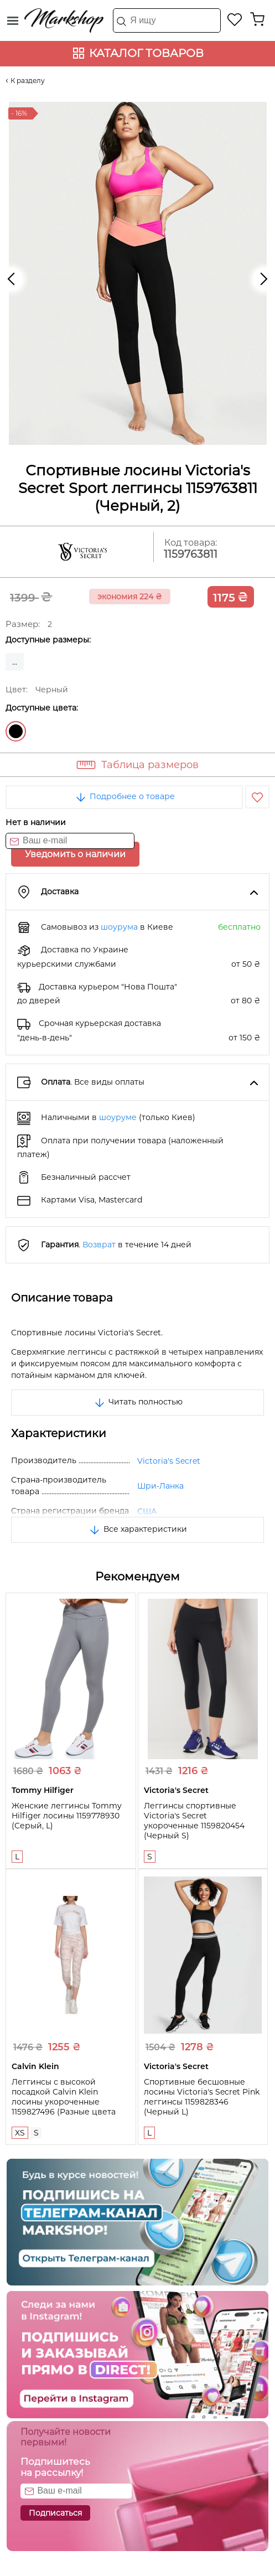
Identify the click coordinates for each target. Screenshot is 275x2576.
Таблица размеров (150, 765)
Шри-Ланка (160, 1486)
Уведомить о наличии (75, 854)
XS (20, 2133)
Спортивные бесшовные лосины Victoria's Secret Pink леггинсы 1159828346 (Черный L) (202, 2097)
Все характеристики (137, 1529)
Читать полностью (138, 1402)
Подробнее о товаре (124, 796)
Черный (16, 731)
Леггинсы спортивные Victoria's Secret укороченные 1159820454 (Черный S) (194, 1821)
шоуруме (118, 1117)
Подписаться (55, 2513)
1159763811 (190, 554)
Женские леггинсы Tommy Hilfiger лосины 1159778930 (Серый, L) (67, 1816)
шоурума (119, 927)
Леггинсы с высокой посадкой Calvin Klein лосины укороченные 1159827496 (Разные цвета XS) (64, 2102)
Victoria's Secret (168, 1461)
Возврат (99, 1245)
